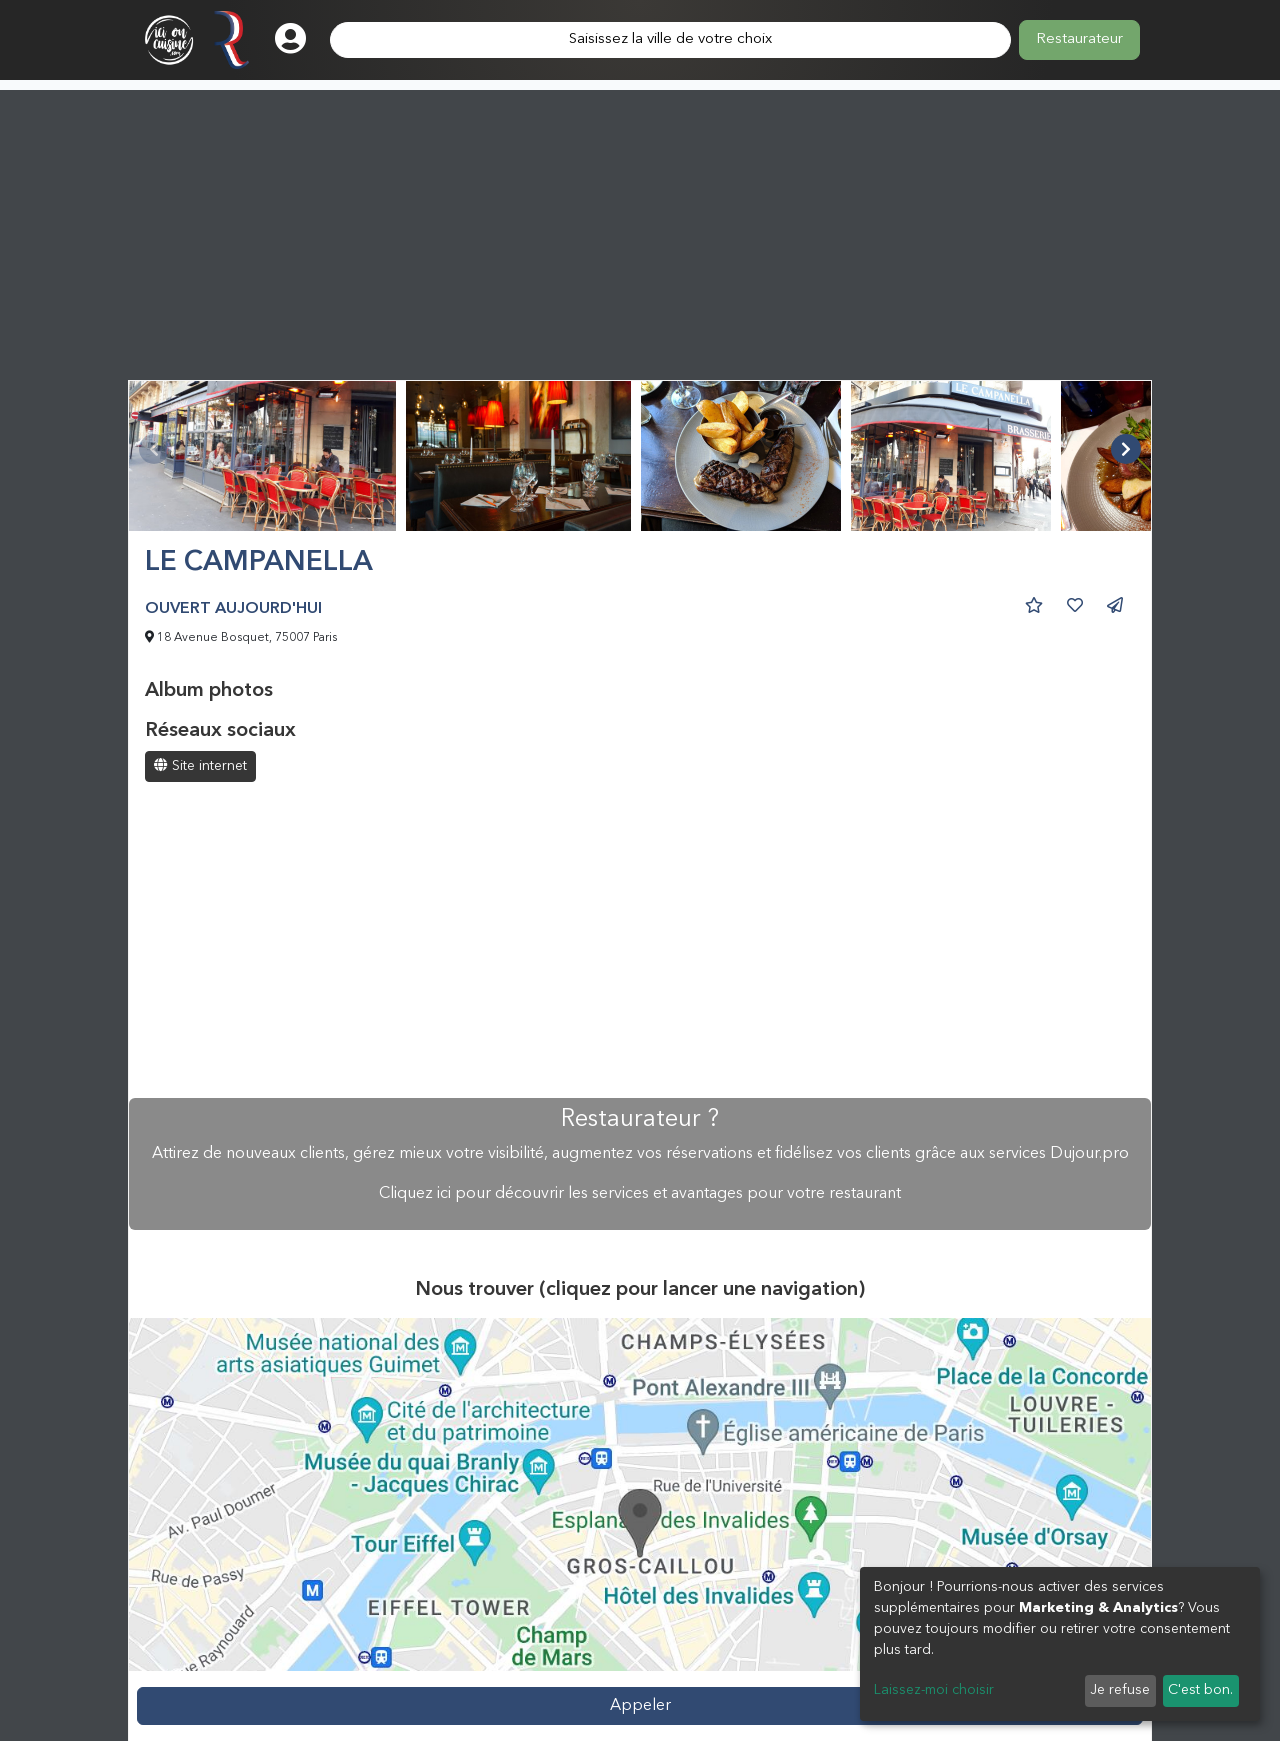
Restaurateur (1079, 39)
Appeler (640, 1706)
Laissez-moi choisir (934, 1690)
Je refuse (1120, 1690)
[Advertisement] (640, 230)
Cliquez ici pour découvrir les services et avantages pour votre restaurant (640, 1194)
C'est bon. (1200, 1690)
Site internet (200, 765)
